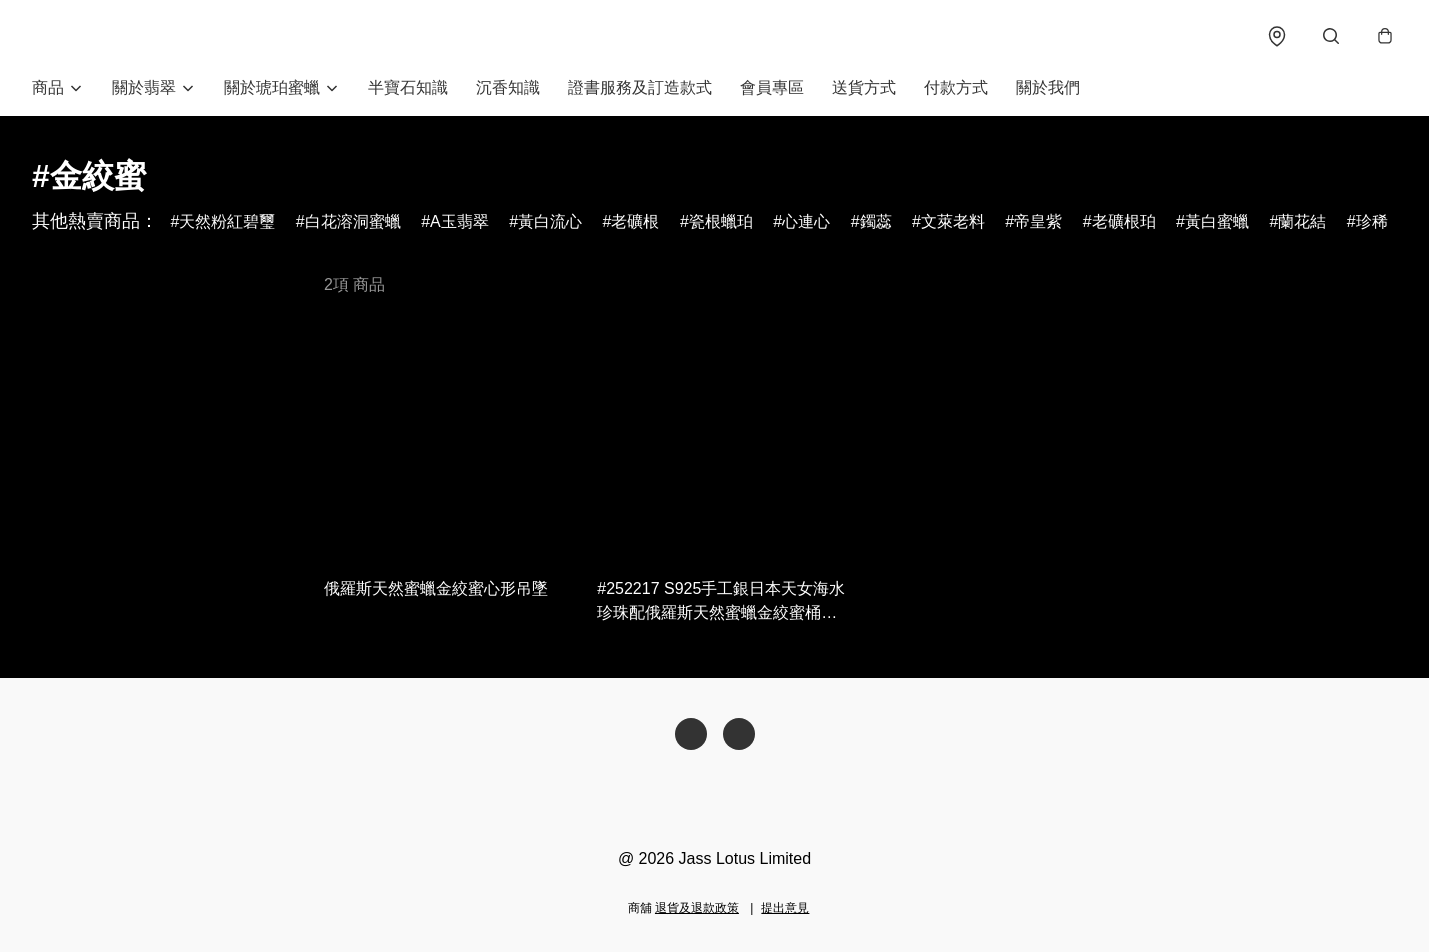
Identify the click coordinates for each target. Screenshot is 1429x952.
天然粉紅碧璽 (227, 221)
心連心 (806, 221)
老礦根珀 (1124, 221)
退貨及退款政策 (697, 908)
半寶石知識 (408, 87)
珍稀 (1372, 221)
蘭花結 (1302, 221)
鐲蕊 (876, 221)
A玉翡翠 (459, 221)
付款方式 (956, 87)
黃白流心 (550, 221)
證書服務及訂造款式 (640, 87)
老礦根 (635, 221)
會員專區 (772, 87)
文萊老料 (953, 221)
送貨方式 (864, 87)
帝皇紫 (1038, 221)
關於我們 (1048, 87)
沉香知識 (508, 87)
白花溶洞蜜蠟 (353, 221)
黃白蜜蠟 (1217, 221)
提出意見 (785, 908)
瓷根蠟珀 (721, 221)
